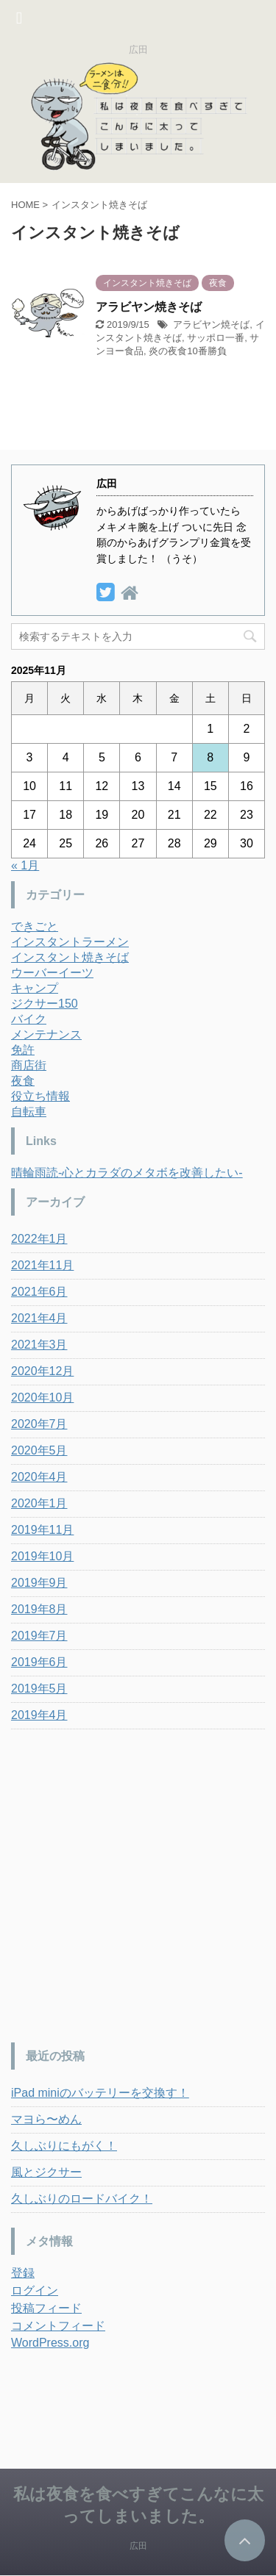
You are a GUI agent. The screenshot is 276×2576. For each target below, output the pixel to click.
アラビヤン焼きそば (149, 307)
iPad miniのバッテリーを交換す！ (100, 2093)
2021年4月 (39, 1318)
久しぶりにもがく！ (64, 2145)
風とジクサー (46, 2172)
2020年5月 (39, 1450)
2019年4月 (39, 1715)
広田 (138, 2546)
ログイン (34, 2290)
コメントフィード (58, 2326)
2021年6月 (39, 1291)
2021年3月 (39, 1344)
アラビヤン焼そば (211, 324)
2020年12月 (42, 1371)
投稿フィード (46, 2308)
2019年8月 (39, 1609)
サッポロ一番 (215, 337)
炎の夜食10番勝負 (187, 350)
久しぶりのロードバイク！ (81, 2198)
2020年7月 (39, 1424)
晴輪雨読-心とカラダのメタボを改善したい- (127, 1172)
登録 (23, 2273)
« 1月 (25, 865)
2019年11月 (42, 1530)
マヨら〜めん (46, 2119)
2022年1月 (39, 1239)
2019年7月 (39, 1635)
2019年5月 (39, 1688)
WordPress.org (50, 2342)
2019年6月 (39, 1662)
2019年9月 (39, 1582)
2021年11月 (42, 1265)
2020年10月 (42, 1397)
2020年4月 (39, 1477)
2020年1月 (39, 1503)
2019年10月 (42, 1556)
